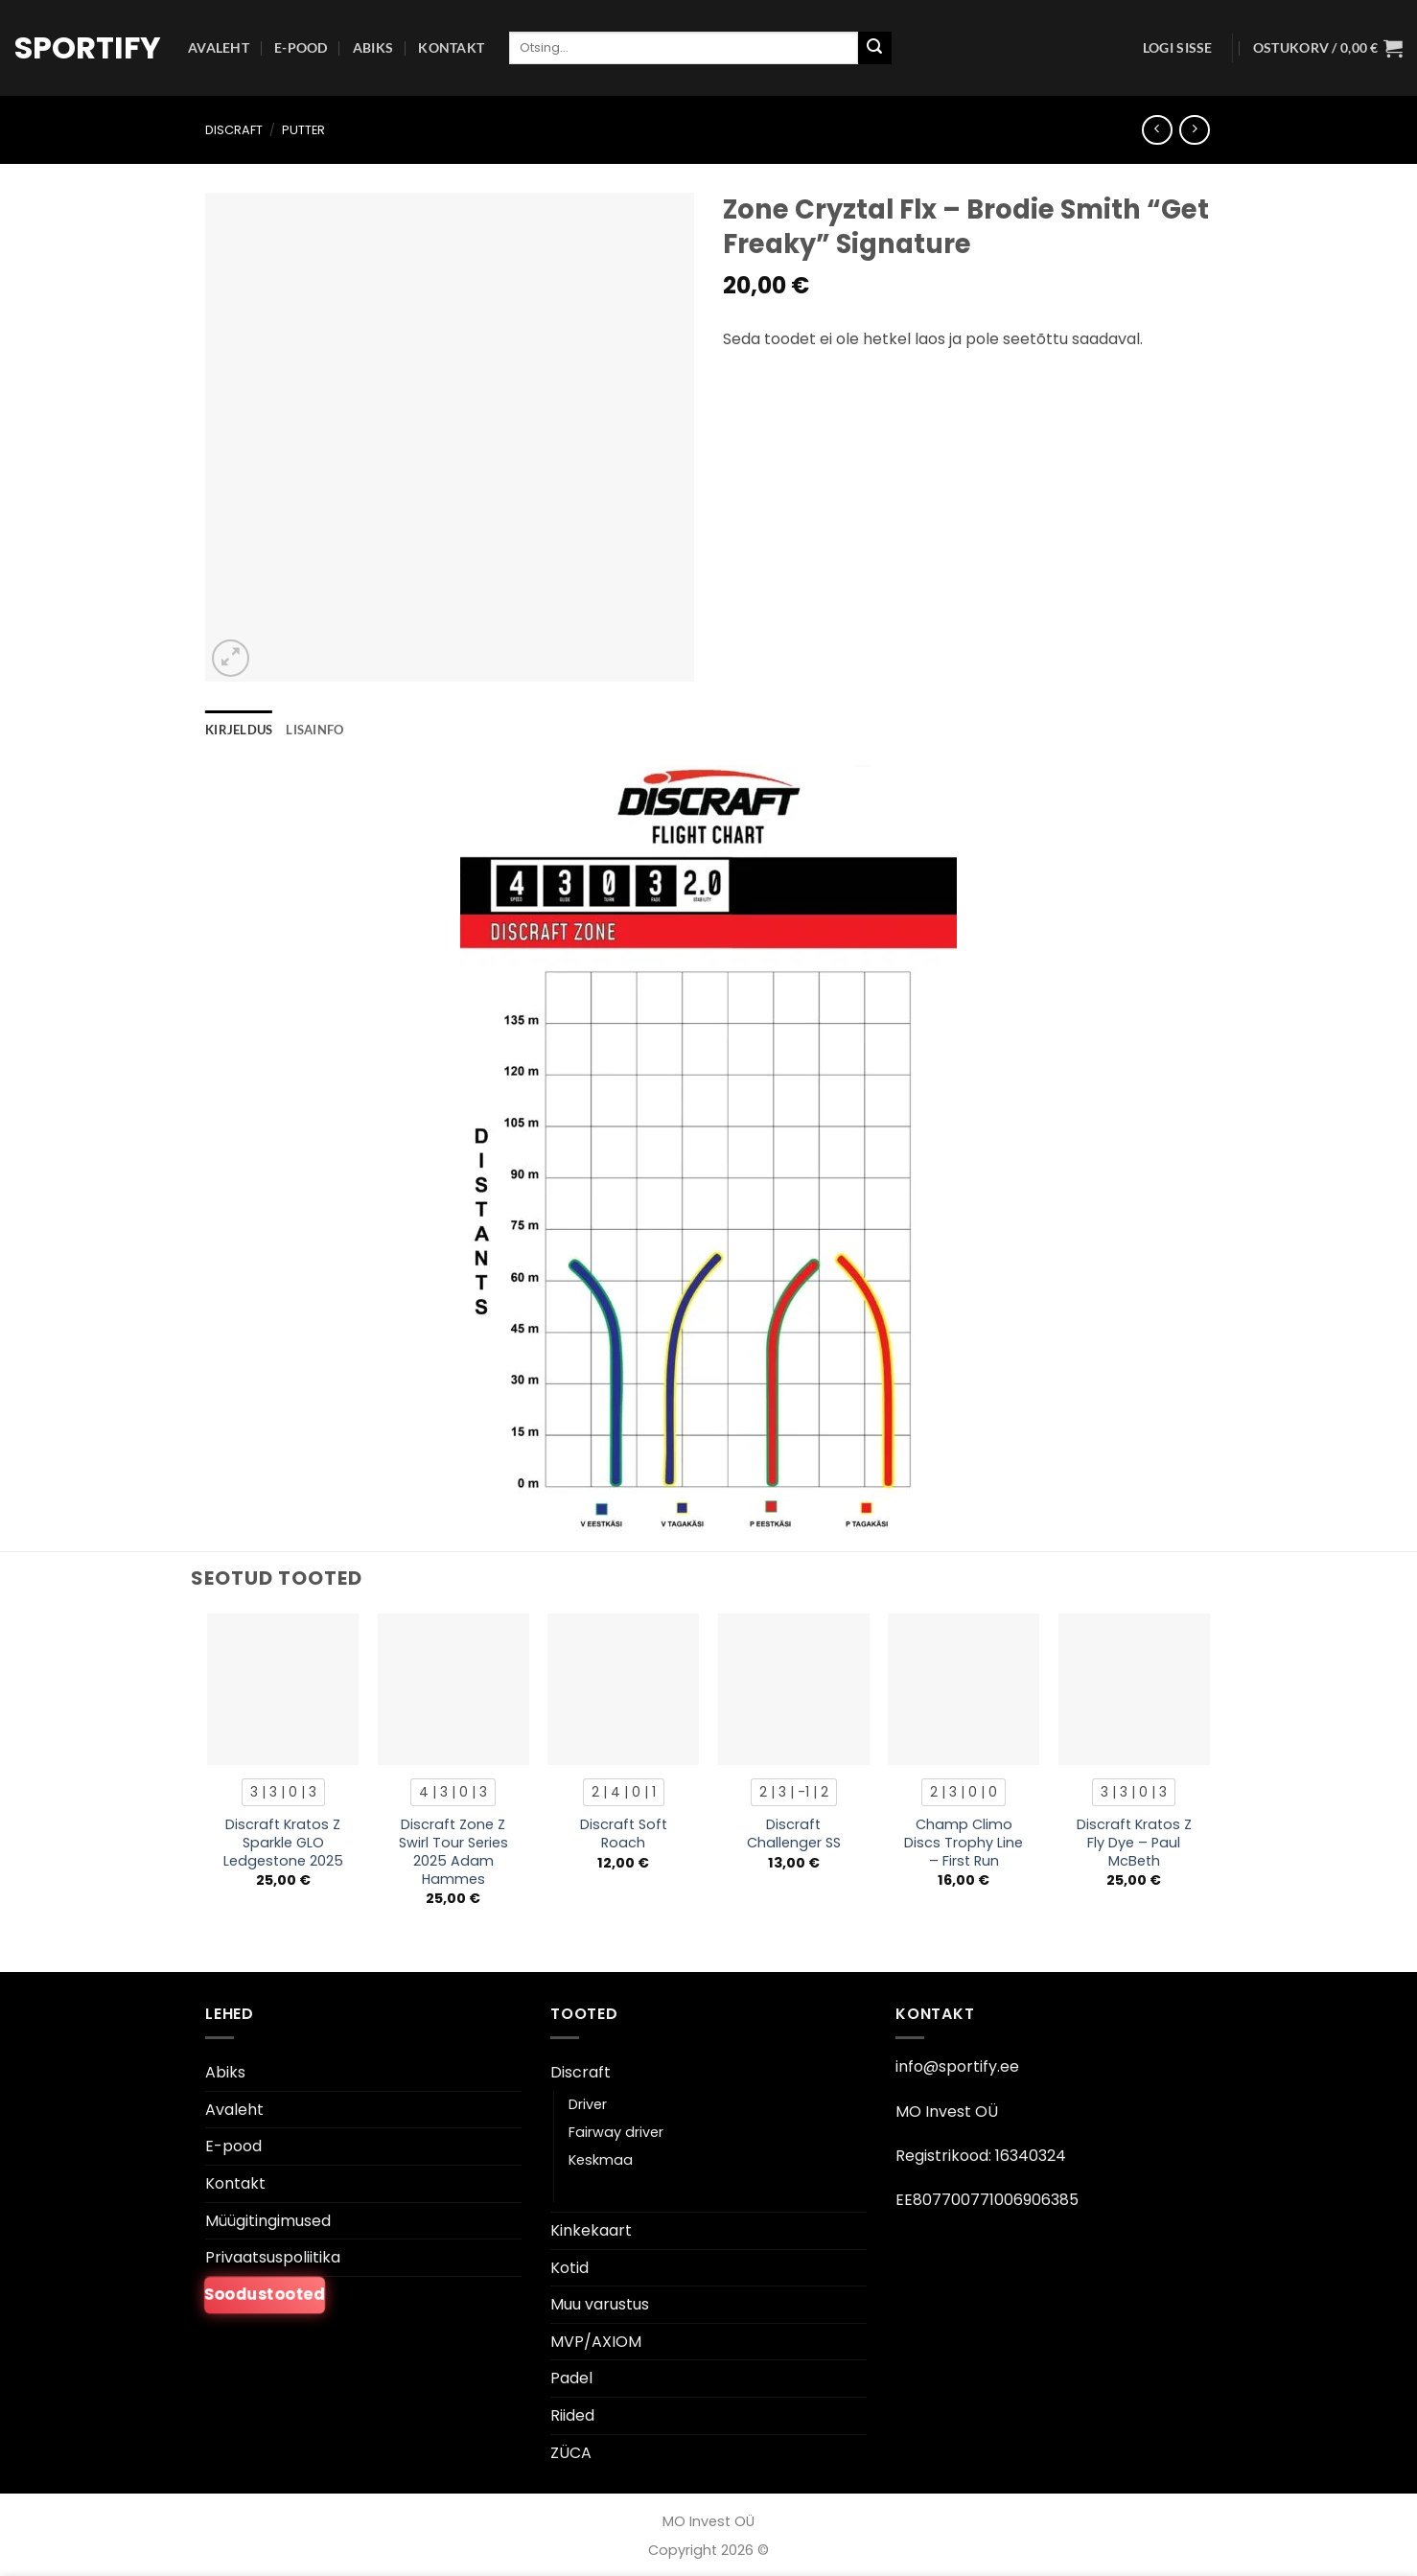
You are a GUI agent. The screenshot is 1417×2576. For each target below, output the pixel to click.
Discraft (234, 130)
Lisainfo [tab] (314, 729)
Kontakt (451, 47)
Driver (588, 2104)
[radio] (283, 1791)
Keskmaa (601, 2160)
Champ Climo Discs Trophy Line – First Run (963, 1842)
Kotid (569, 2268)
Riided (572, 2415)
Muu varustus (599, 2304)
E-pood (301, 47)
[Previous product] (1194, 130)
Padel (571, 2378)
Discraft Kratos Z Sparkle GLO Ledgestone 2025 (283, 1842)
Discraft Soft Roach (623, 1833)
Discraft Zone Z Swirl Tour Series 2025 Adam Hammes (453, 1852)
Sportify (86, 48)
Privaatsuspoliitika (272, 2257)
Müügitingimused (268, 2221)
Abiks (373, 47)
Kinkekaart (591, 2230)
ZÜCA (571, 2453)
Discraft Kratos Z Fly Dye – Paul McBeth (1134, 1842)
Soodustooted (264, 2294)
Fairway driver (616, 2132)
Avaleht (218, 47)
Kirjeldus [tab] (238, 729)
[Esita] (874, 48)
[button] (1178, 48)
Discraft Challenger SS (794, 1833)
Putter (303, 130)
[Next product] (1157, 130)
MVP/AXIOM (595, 2342)
